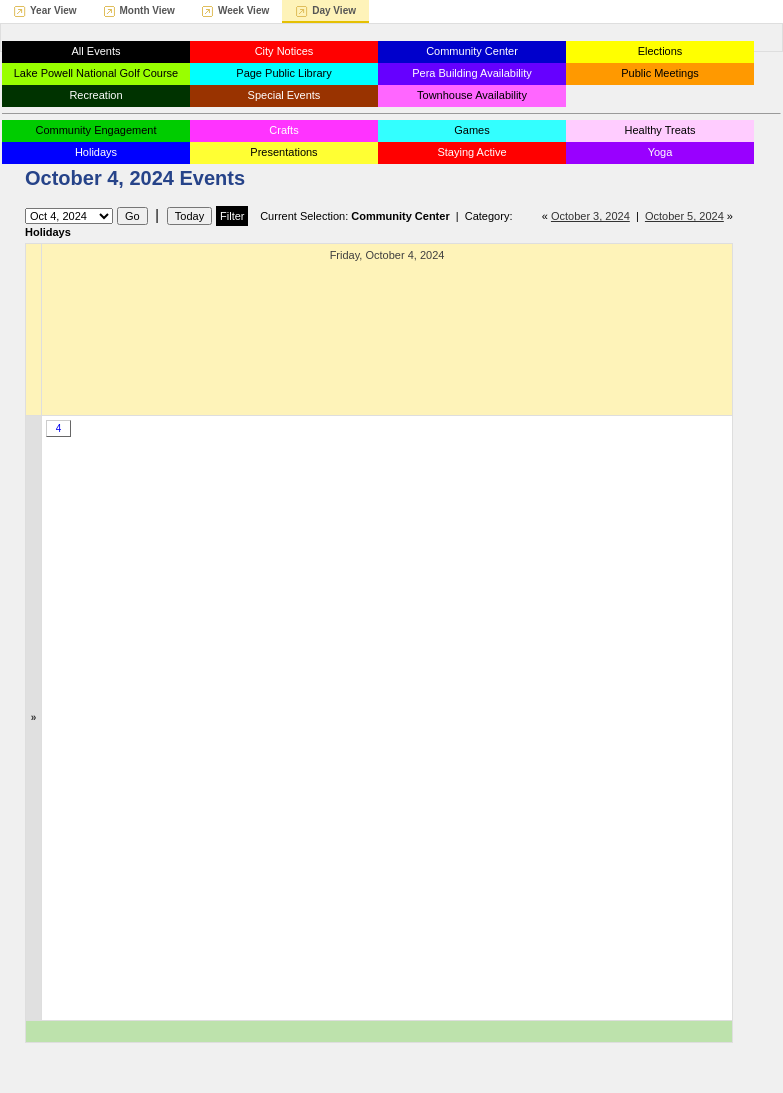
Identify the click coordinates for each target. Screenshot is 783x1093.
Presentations (283, 152)
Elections (660, 51)
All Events (96, 51)
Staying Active (471, 152)
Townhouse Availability (472, 95)
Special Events (284, 95)
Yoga (660, 152)
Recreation (95, 95)
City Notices (284, 51)
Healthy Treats (660, 130)
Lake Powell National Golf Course (96, 73)
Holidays (96, 152)
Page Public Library (283, 73)
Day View (334, 10)
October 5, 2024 (684, 216)
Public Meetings (660, 73)
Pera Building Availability (472, 73)
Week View (243, 10)
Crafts (283, 130)
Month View (147, 10)
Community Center (472, 51)
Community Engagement (95, 130)
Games (471, 130)
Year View (53, 10)
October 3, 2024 (590, 216)
